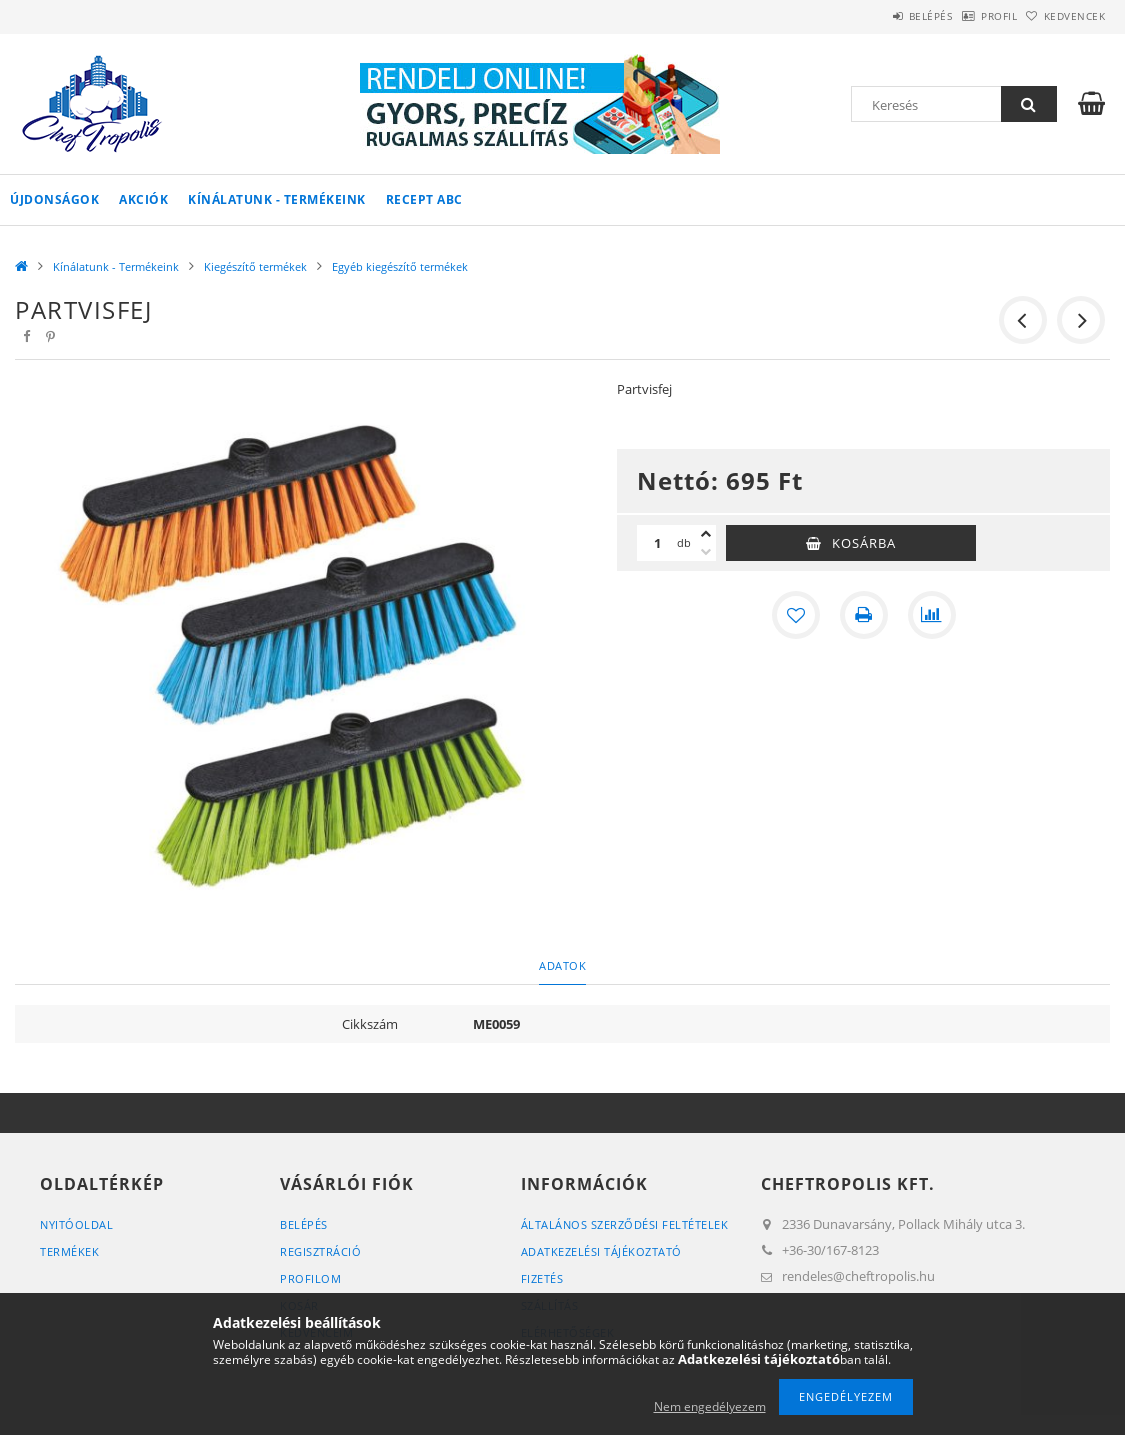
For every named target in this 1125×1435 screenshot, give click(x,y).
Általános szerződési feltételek (625, 1224)
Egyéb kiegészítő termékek (400, 266)
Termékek (69, 1251)
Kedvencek (1065, 16)
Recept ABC (424, 199)
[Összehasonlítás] (932, 615)
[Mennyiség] (657, 543)
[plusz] (706, 534)
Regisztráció (320, 1251)
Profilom (310, 1278)
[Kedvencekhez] (796, 615)
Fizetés (542, 1278)
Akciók (143, 199)
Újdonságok (54, 199)
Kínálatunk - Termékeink (277, 199)
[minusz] (706, 552)
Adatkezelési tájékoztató (601, 1251)
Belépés (879, 16)
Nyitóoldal (76, 1224)
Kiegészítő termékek (255, 266)
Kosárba (864, 543)
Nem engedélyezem (710, 1406)
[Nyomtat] (864, 615)
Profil (968, 16)
